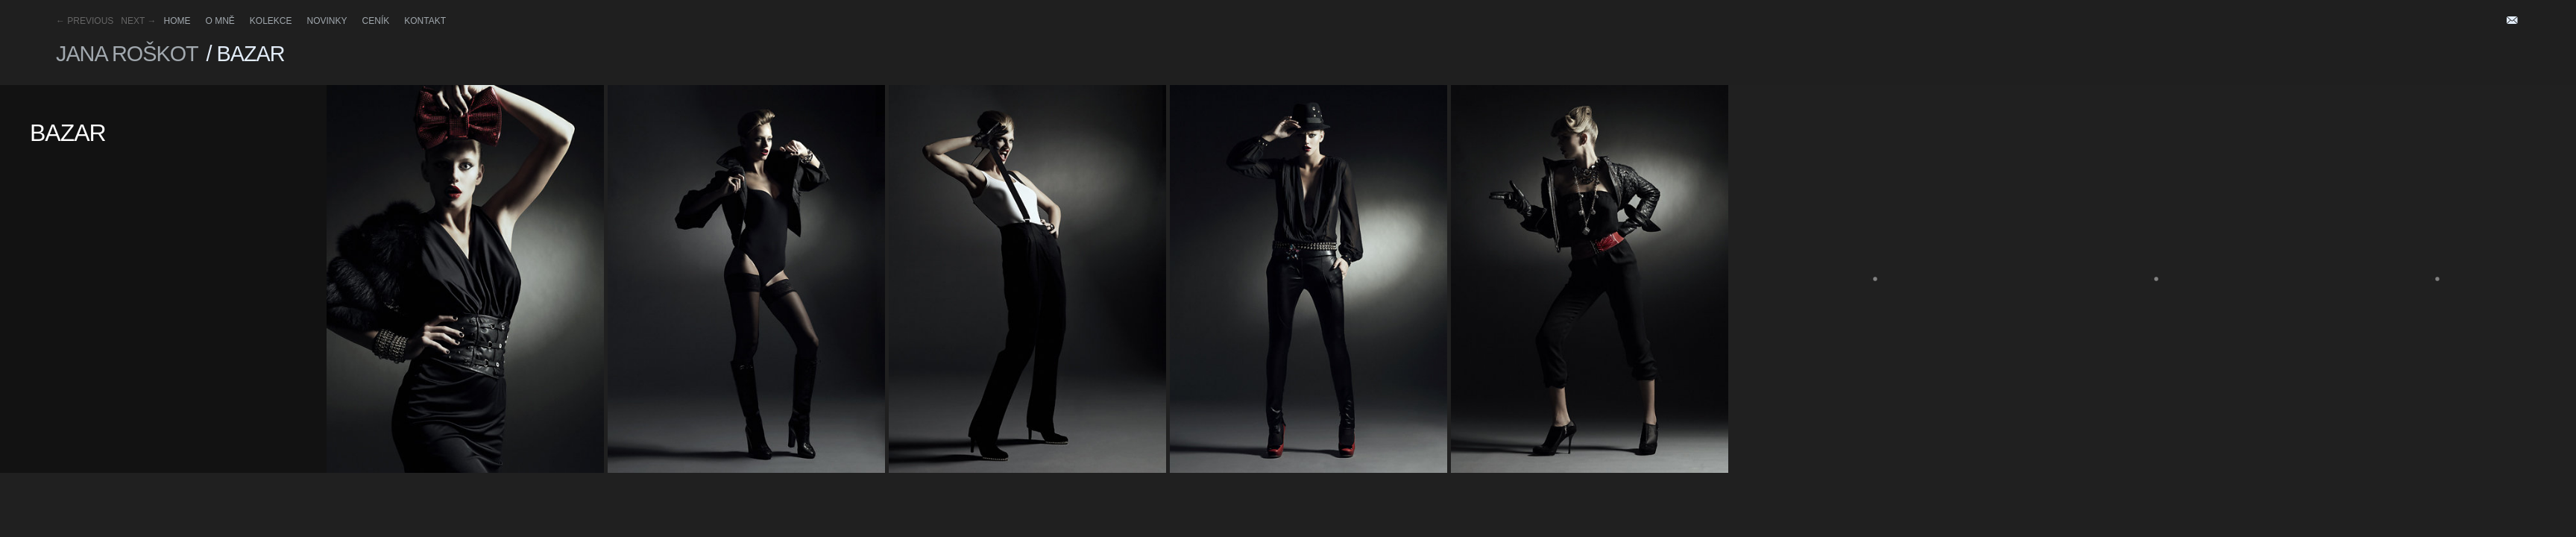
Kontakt (425, 21)
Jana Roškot (127, 54)
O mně (219, 21)
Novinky (327, 21)
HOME (176, 21)
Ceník (376, 21)
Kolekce (271, 21)
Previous (84, 21)
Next (138, 21)
